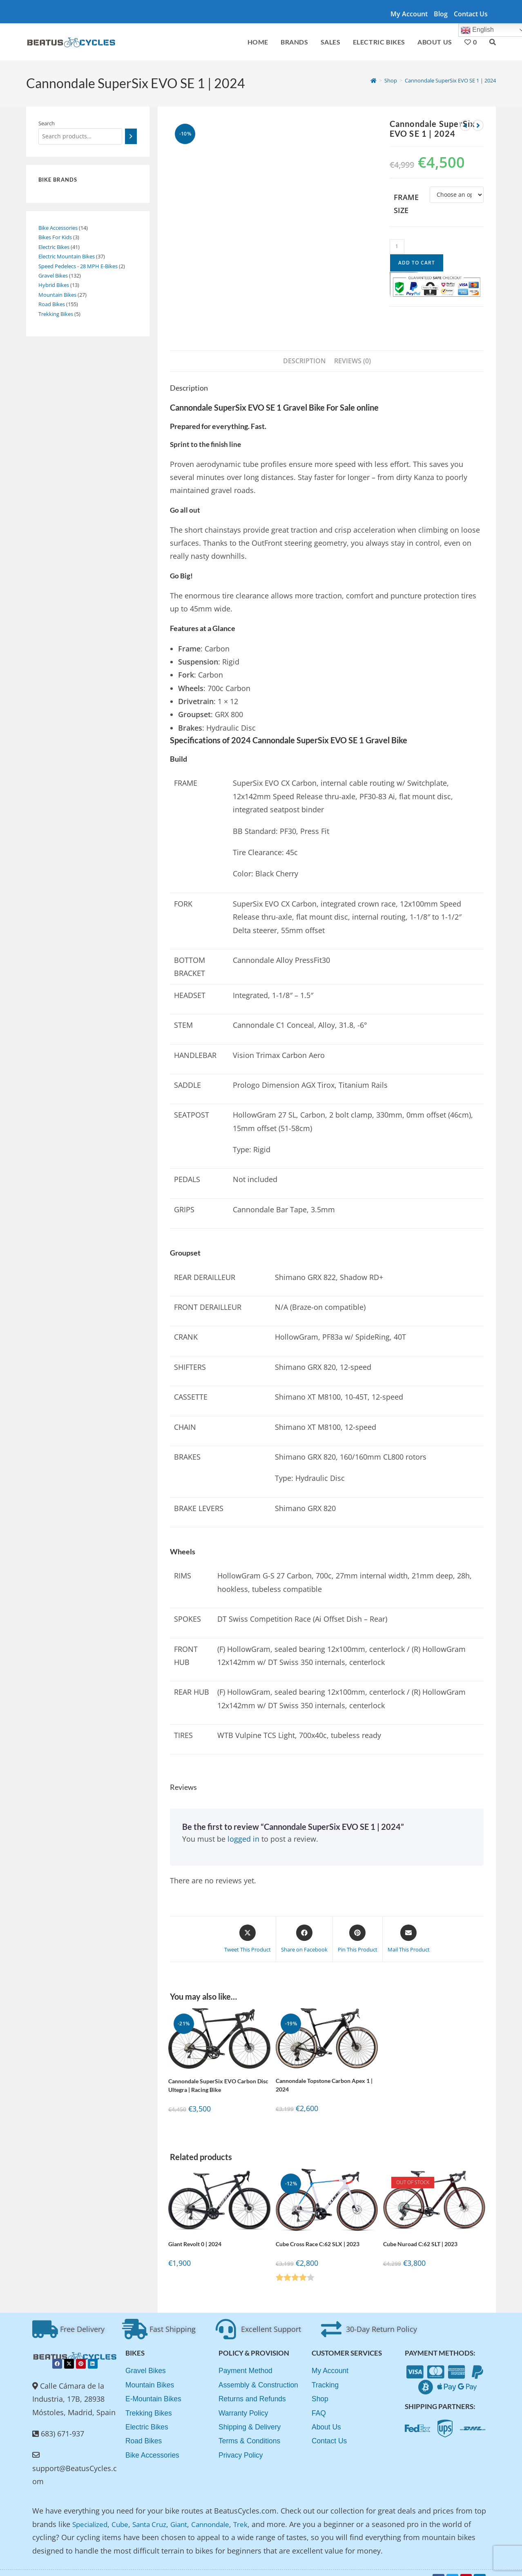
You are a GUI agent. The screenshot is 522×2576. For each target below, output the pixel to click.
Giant (186, 2511)
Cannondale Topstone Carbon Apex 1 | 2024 (324, 2072)
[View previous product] (465, 125)
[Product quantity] (397, 246)
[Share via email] (409, 1926)
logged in (243, 1826)
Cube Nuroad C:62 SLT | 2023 (420, 2231)
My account (409, 13)
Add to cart (416, 262)
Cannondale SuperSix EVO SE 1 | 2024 (450, 80)
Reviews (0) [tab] (352, 348)
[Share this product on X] (247, 1926)
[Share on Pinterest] (357, 1926)
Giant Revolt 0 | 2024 (194, 2231)
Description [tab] (304, 348)
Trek (252, 2511)
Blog (441, 13)
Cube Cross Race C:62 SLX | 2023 (317, 2230)
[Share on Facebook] (304, 1926)
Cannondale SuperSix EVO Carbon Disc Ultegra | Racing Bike (218, 2072)
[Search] (131, 136)
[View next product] (478, 125)
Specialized (91, 2511)
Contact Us (471, 13)
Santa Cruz (154, 2511)
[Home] (373, 80)
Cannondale (220, 2511)
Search (46, 123)
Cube (123, 2511)
